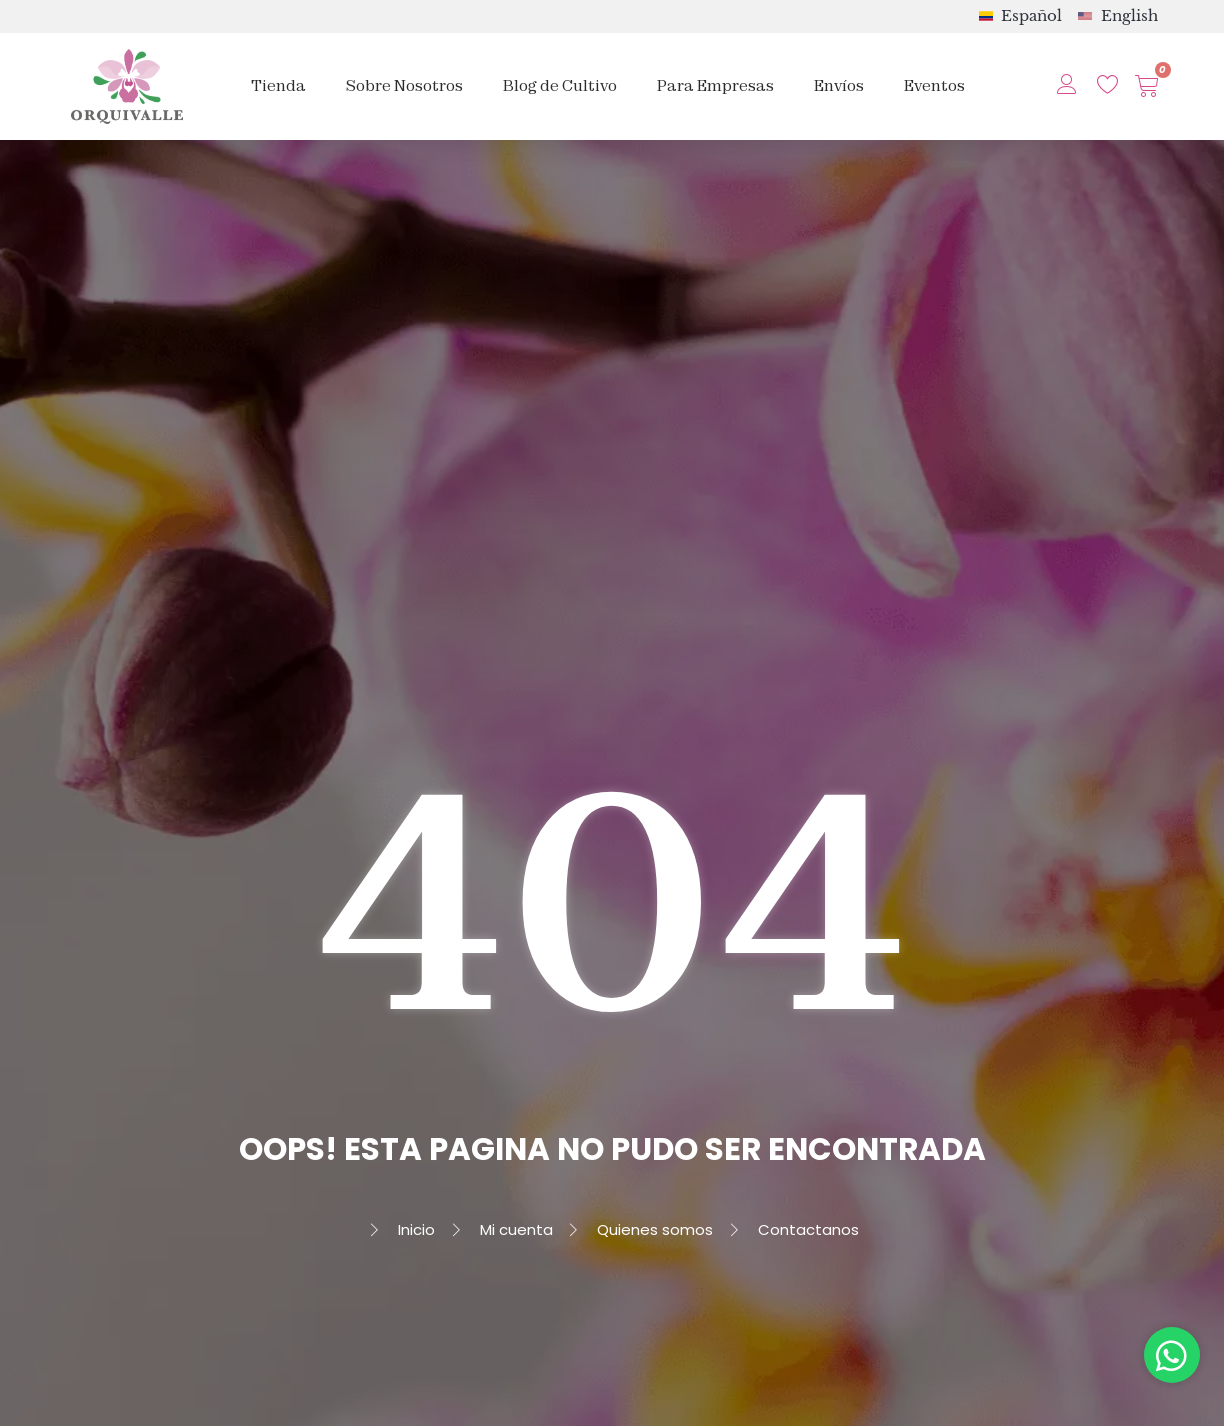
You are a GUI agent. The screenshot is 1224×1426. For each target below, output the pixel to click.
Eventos (934, 85)
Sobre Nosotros (404, 85)
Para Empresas (715, 85)
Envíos (839, 85)
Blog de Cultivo (560, 85)
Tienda (278, 85)
